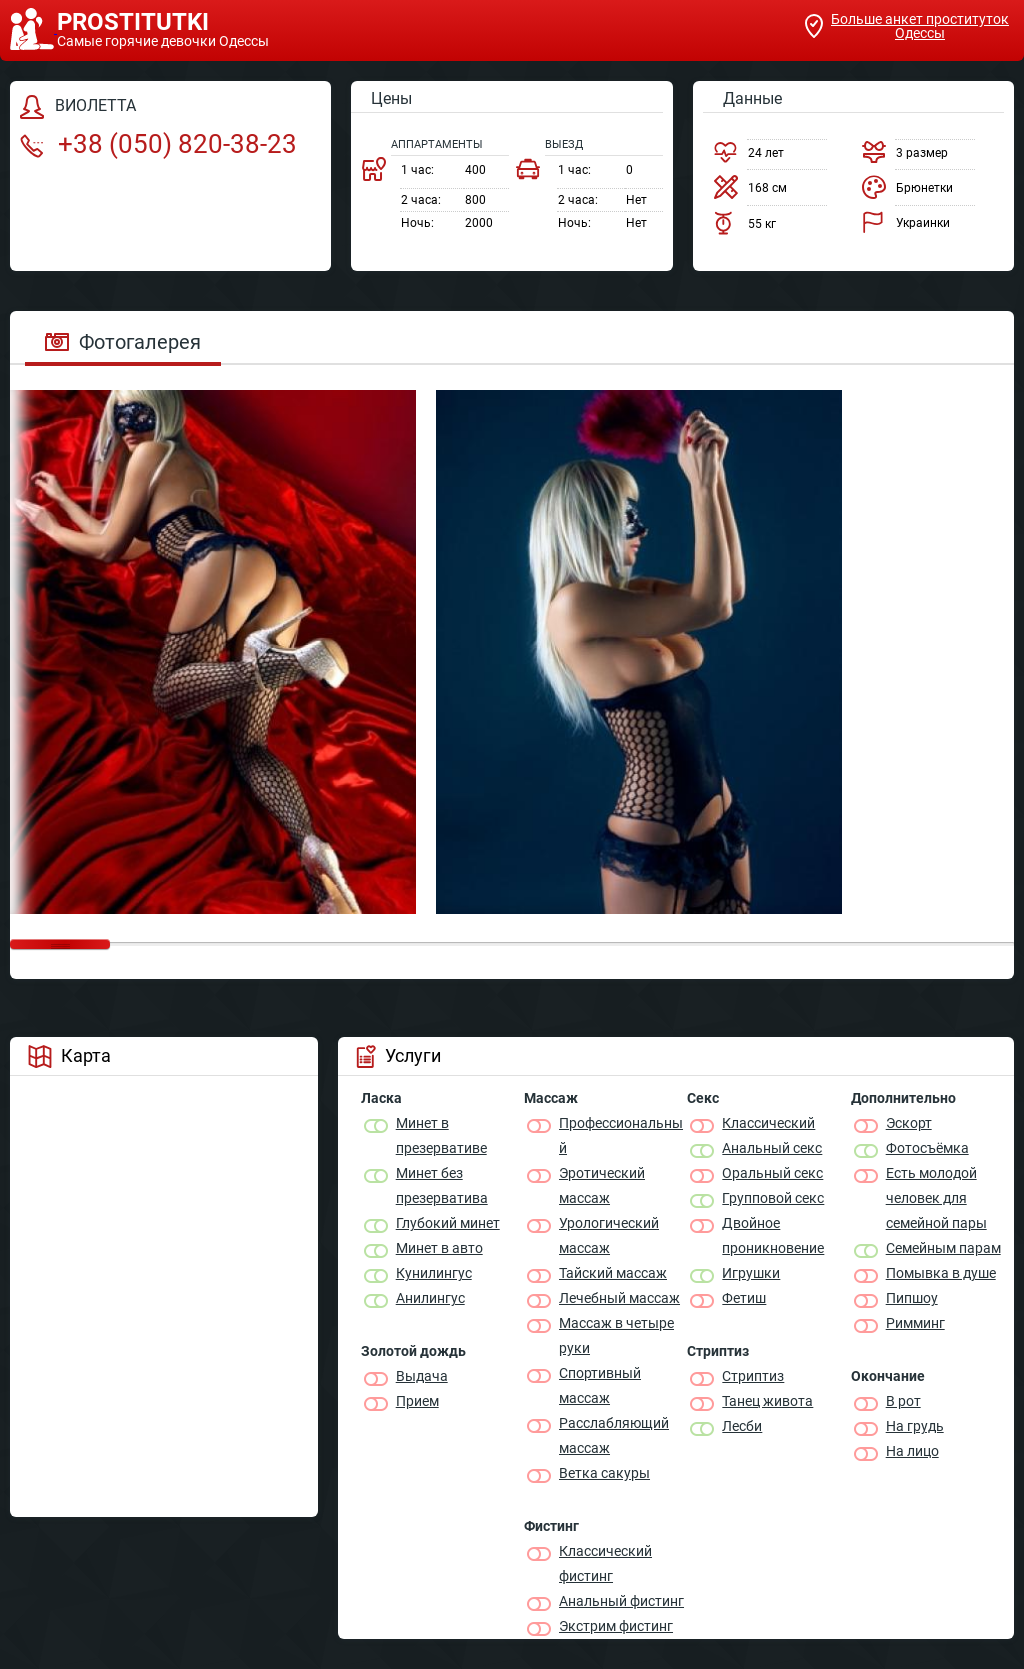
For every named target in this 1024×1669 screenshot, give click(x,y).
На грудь (915, 1426)
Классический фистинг (605, 1563)
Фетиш (744, 1298)
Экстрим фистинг (616, 1626)
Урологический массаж (609, 1235)
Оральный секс (772, 1173)
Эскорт (909, 1123)
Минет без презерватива (442, 1185)
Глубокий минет (448, 1223)
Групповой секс (773, 1198)
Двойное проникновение (773, 1235)
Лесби (742, 1426)
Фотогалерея (123, 342)
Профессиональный (621, 1135)
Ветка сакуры (604, 1473)
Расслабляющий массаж (614, 1435)
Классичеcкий (768, 1123)
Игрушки (751, 1273)
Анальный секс (772, 1148)
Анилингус (430, 1298)
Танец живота (767, 1401)
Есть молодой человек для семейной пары (936, 1198)
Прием (417, 1401)
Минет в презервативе (441, 1135)
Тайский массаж (613, 1273)
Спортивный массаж (600, 1385)
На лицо (912, 1451)
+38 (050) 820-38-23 (158, 144)
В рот (903, 1401)
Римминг (915, 1323)
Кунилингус (434, 1273)
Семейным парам (943, 1248)
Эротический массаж (602, 1185)
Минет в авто (439, 1248)
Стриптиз (753, 1376)
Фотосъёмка (927, 1148)
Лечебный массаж (619, 1298)
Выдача (422, 1376)
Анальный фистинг (621, 1601)
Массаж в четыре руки (616, 1335)
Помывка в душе (941, 1273)
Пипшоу (912, 1298)
